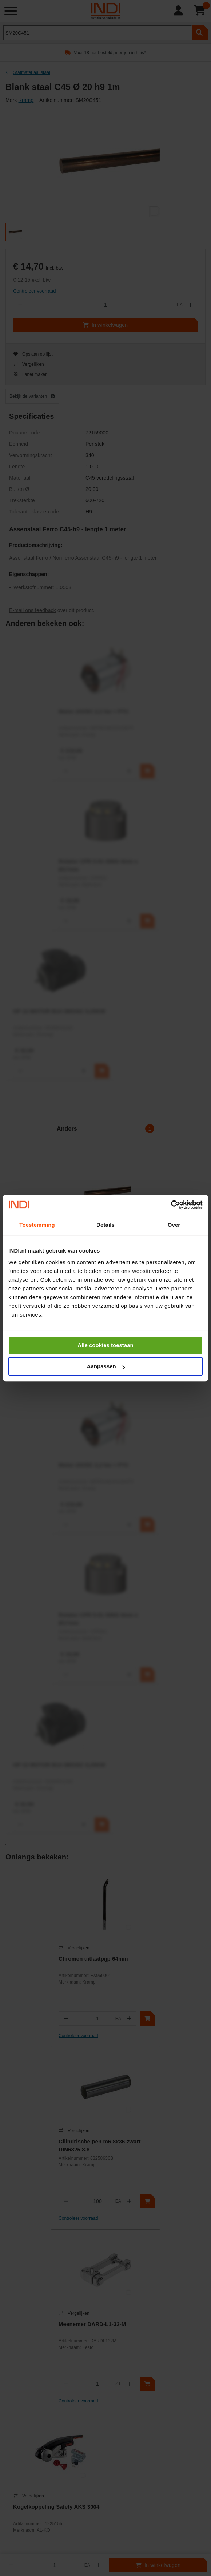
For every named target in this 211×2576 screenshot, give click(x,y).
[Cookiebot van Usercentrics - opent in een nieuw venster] (171, 1205)
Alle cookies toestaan (105, 1345)
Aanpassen (106, 1366)
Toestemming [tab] (37, 1225)
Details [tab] (105, 1225)
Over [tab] (174, 1225)
